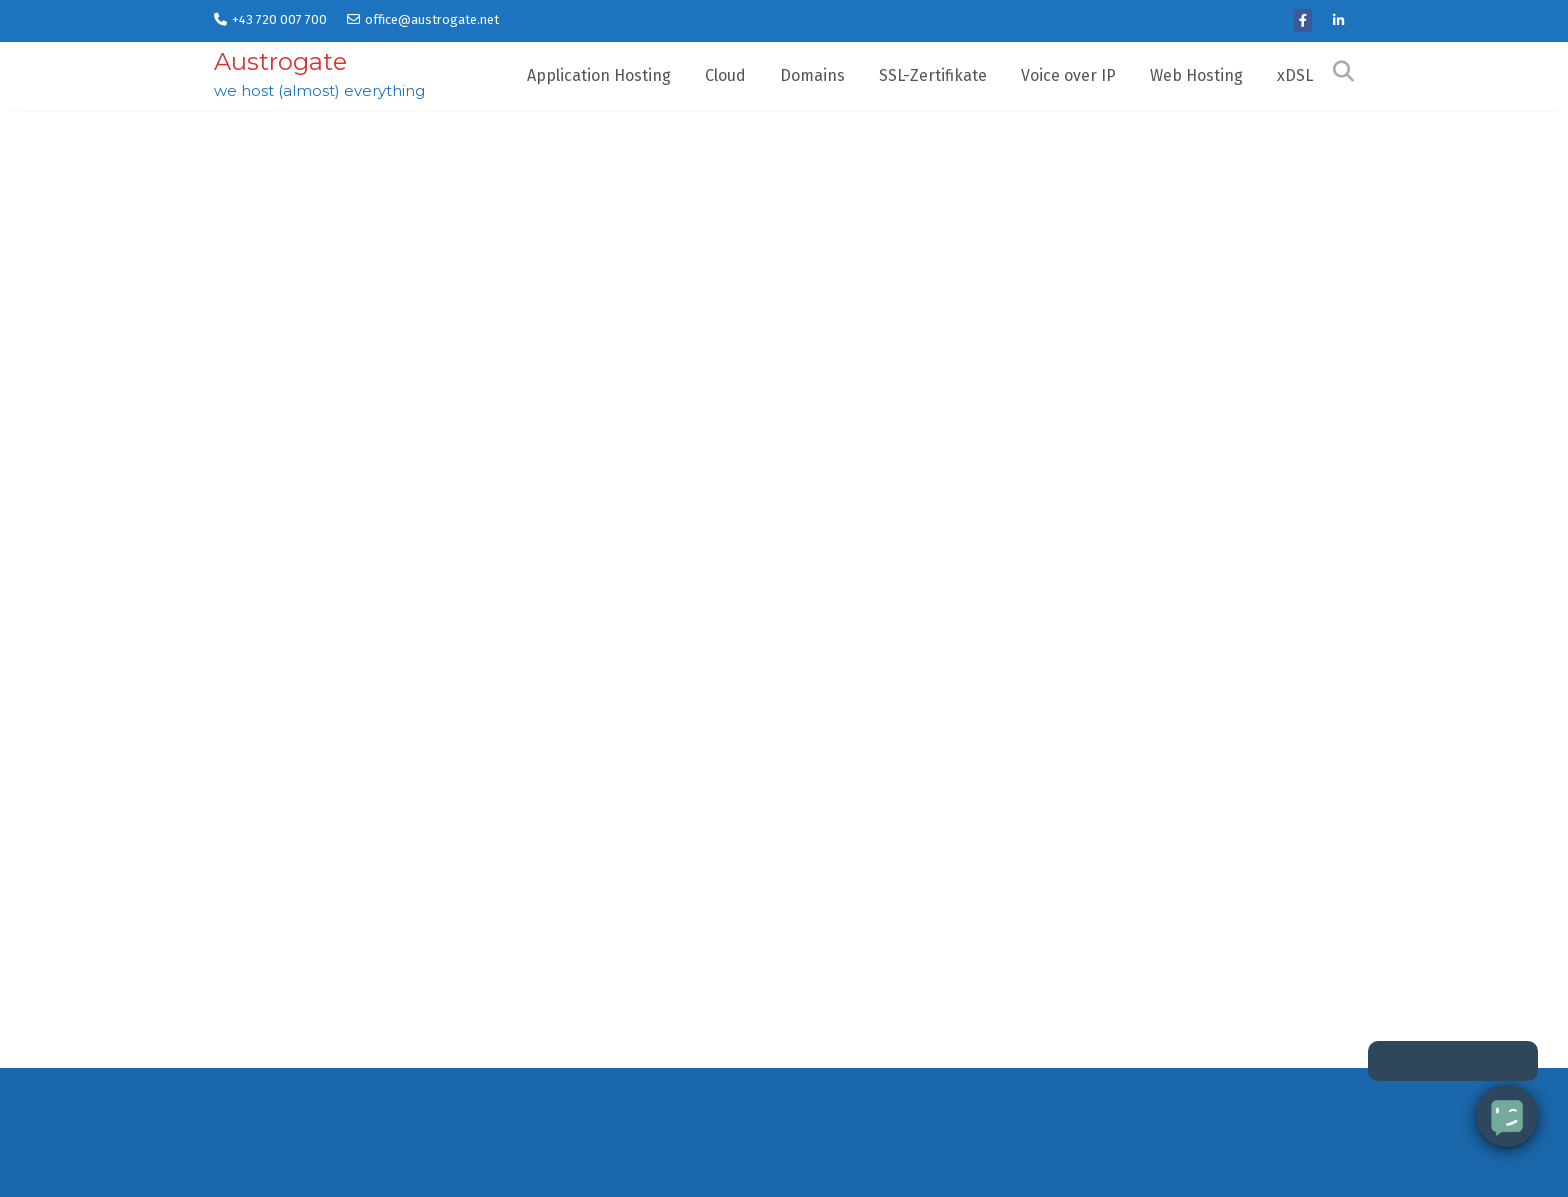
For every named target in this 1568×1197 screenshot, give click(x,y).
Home (234, 1161)
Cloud (725, 75)
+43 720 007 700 (270, 19)
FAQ (1007, 1161)
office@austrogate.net (423, 19)
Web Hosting (1196, 75)
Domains (812, 75)
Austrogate (280, 61)
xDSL (1295, 75)
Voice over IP (1068, 75)
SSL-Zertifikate (933, 75)
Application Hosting (599, 75)
